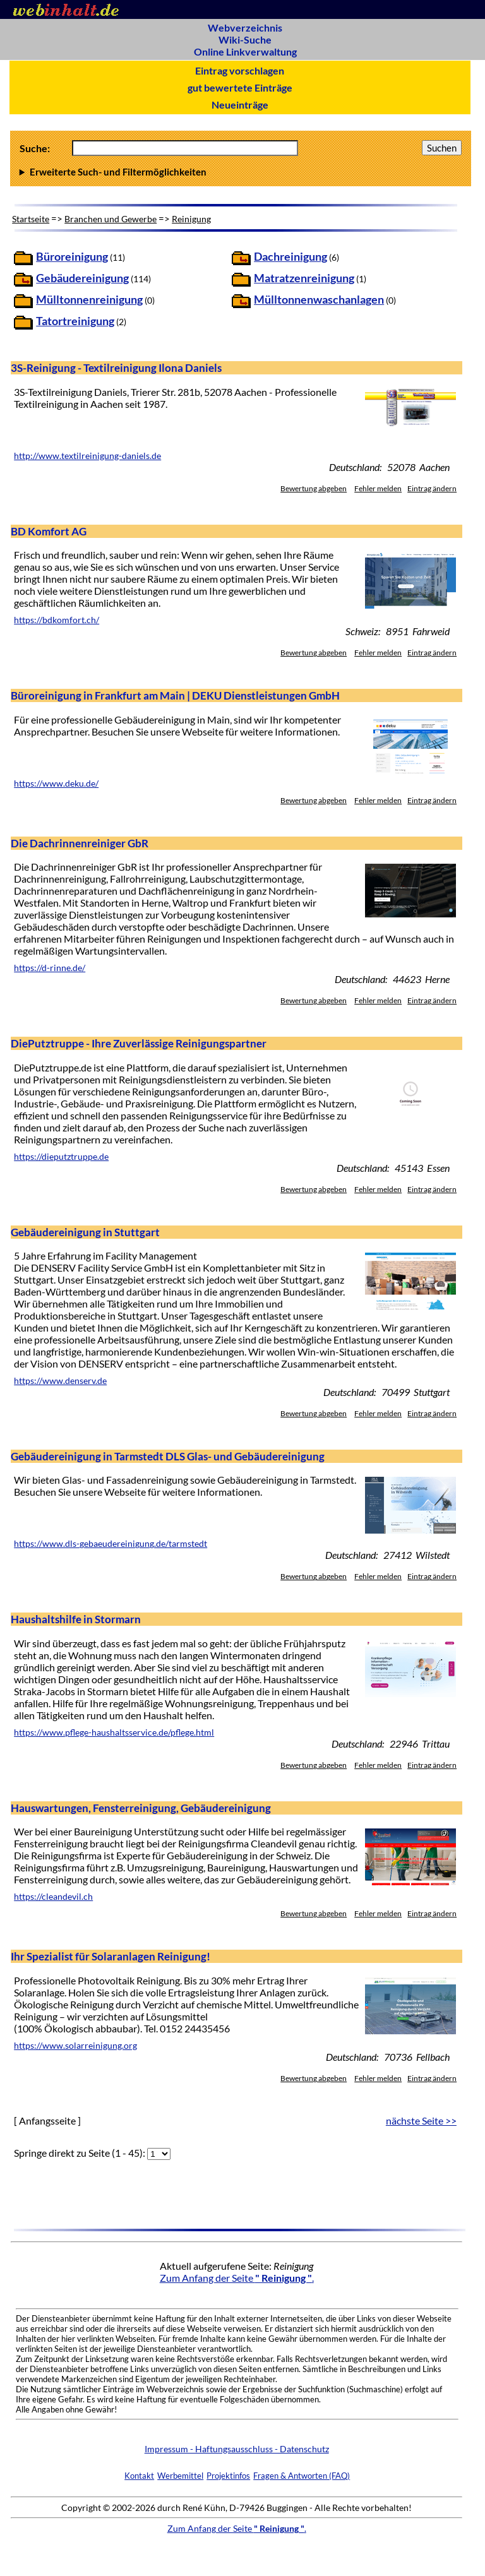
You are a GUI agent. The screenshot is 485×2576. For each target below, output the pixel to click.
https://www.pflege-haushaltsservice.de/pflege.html (114, 1732)
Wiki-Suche (245, 39)
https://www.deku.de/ (56, 783)
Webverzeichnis (245, 27)
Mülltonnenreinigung (89, 299)
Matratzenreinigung (304, 278)
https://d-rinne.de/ (49, 968)
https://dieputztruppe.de (61, 1157)
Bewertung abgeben (313, 488)
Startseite (30, 218)
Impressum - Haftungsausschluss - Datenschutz (237, 2448)
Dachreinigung (290, 256)
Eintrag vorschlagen (239, 70)
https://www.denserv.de (60, 1381)
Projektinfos (228, 2476)
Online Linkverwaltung (245, 51)
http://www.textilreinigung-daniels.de (87, 456)
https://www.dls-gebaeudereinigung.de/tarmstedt (110, 1544)
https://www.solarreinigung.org (75, 2046)
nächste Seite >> (421, 2120)
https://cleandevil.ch (53, 1897)
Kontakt (139, 2476)
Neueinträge (240, 104)
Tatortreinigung (75, 321)
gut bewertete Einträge (240, 87)
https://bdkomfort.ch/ (56, 620)
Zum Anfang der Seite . (237, 2278)
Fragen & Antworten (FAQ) (301, 2476)
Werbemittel (180, 2476)
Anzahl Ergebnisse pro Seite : (241, 171)
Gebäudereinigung (82, 278)
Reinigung (191, 218)
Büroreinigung (72, 256)
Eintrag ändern (432, 488)
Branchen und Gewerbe (110, 218)
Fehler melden (378, 488)
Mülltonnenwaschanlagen (319, 299)
